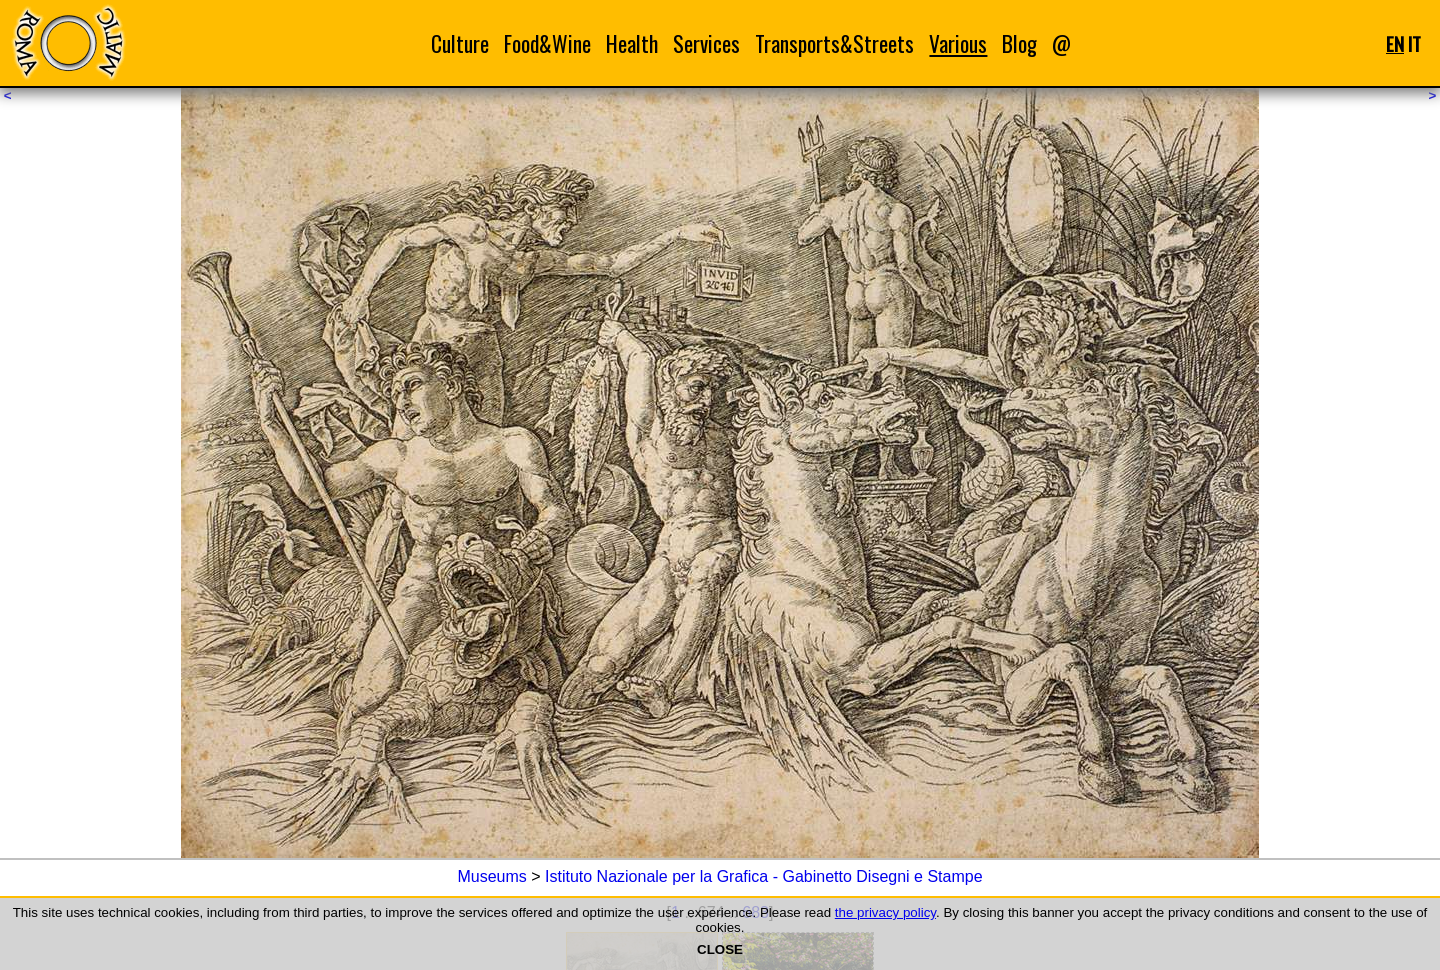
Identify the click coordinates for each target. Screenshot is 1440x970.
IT (1414, 43)
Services (706, 43)
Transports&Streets (834, 43)
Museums (491, 876)
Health (632, 43)
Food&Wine (547, 43)
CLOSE (720, 949)
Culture (460, 43)
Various (958, 43)
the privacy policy (885, 912)
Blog (1019, 43)
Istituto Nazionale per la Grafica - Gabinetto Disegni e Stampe (764, 876)
